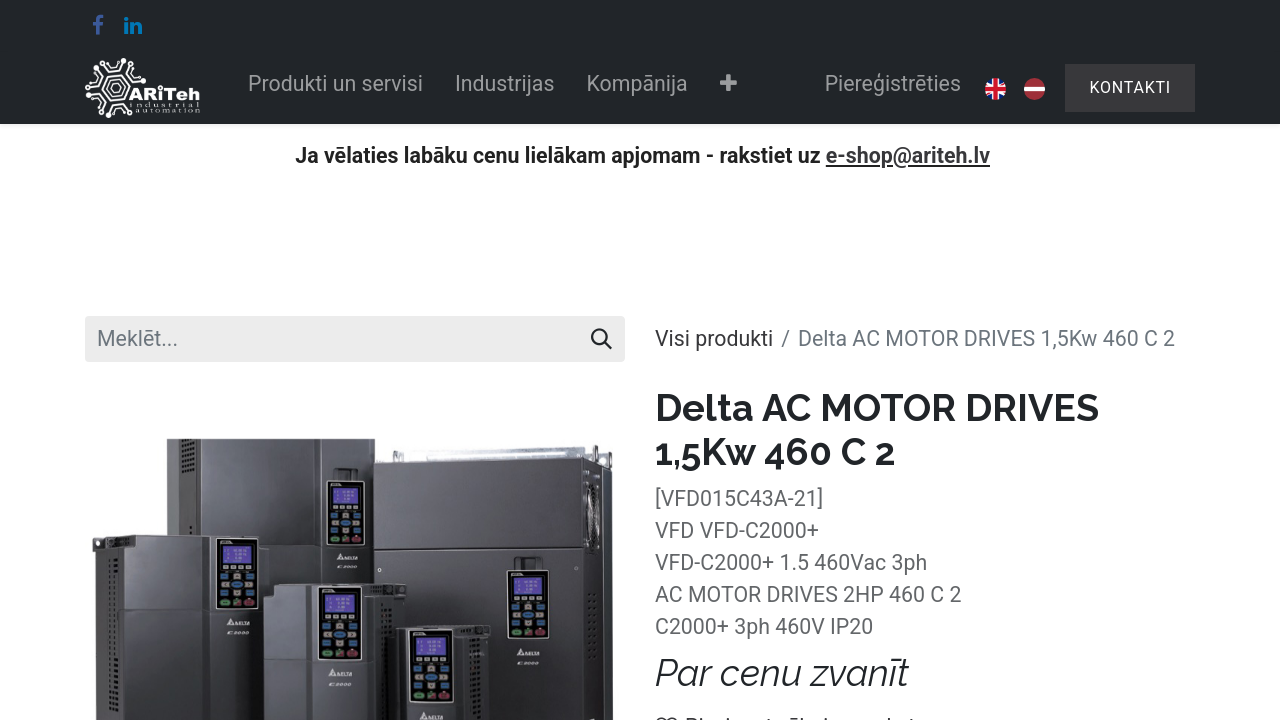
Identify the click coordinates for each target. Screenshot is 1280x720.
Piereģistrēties (893, 83)
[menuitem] (335, 88)
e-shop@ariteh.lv (908, 155)
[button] (728, 88)
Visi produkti (714, 338)
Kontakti (1130, 87)
